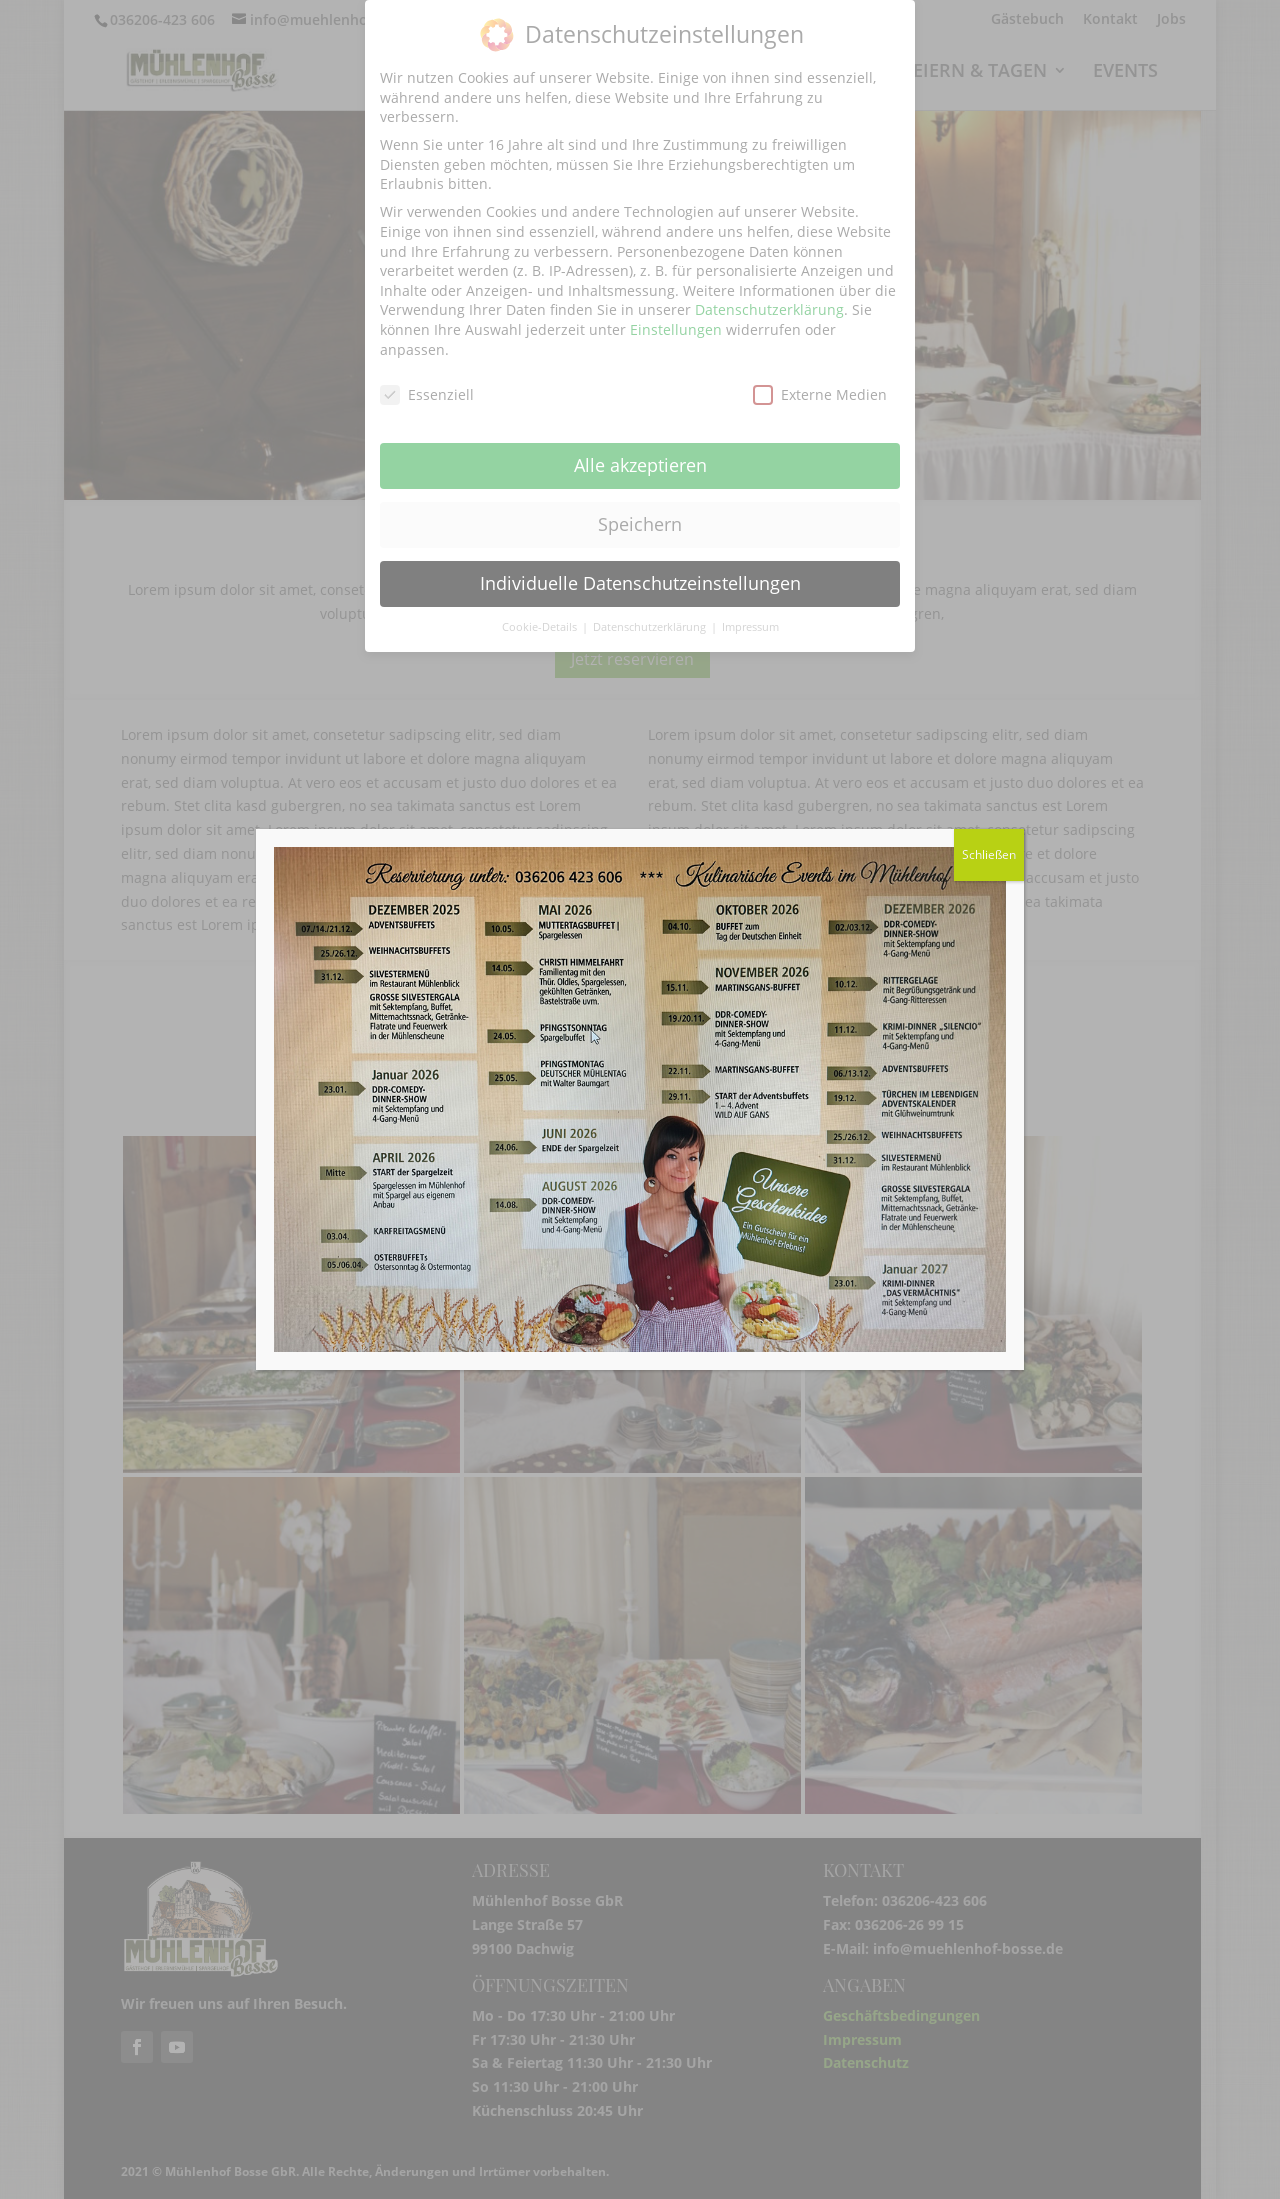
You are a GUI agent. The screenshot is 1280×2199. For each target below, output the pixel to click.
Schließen (989, 854)
